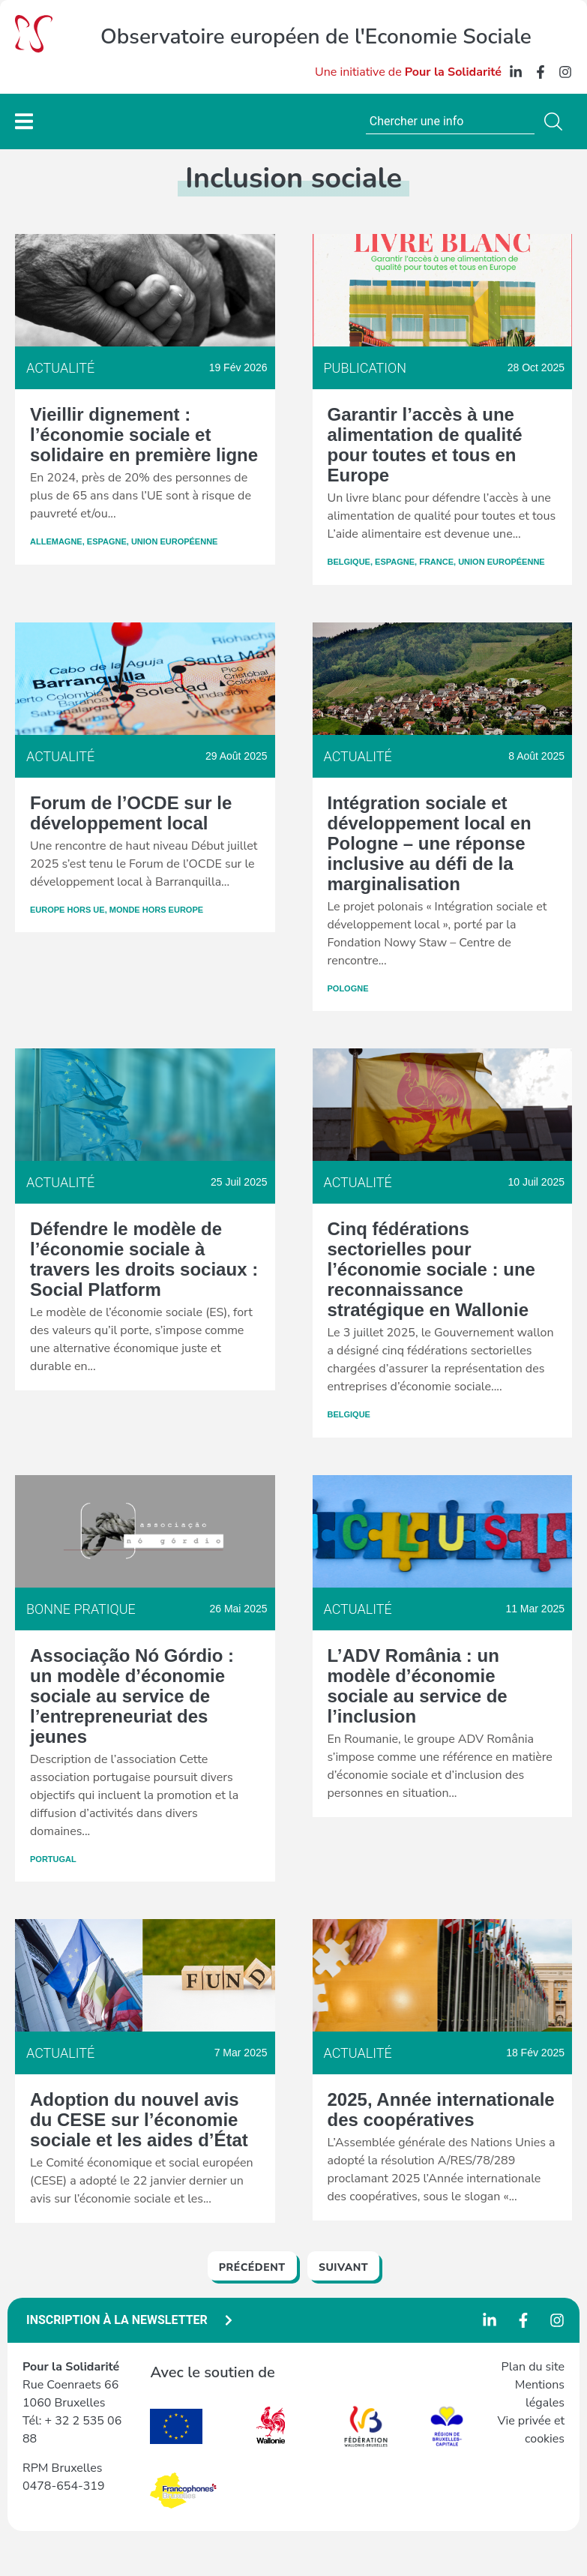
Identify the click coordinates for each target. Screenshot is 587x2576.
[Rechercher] (556, 121)
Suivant (343, 2267)
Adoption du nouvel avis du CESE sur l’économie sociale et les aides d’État (139, 2119)
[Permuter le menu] (24, 121)
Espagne (107, 541)
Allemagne (56, 541)
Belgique (349, 561)
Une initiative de (408, 72)
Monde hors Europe (156, 909)
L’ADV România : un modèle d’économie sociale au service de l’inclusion (418, 1685)
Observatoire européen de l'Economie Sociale (316, 36)
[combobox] (450, 121)
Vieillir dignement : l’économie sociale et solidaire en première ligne (144, 434)
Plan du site (533, 2367)
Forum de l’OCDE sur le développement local (131, 813)
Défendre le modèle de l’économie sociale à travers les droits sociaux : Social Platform (144, 1259)
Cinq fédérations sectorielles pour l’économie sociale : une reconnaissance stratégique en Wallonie (431, 1269)
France (436, 561)
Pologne (348, 988)
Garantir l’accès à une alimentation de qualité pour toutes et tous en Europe (425, 444)
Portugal (53, 1859)
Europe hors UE (67, 909)
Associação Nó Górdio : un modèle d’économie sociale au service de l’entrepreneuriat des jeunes (132, 1696)
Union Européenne (174, 541)
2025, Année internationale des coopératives (441, 2109)
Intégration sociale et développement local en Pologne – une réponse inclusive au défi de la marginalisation (430, 843)
